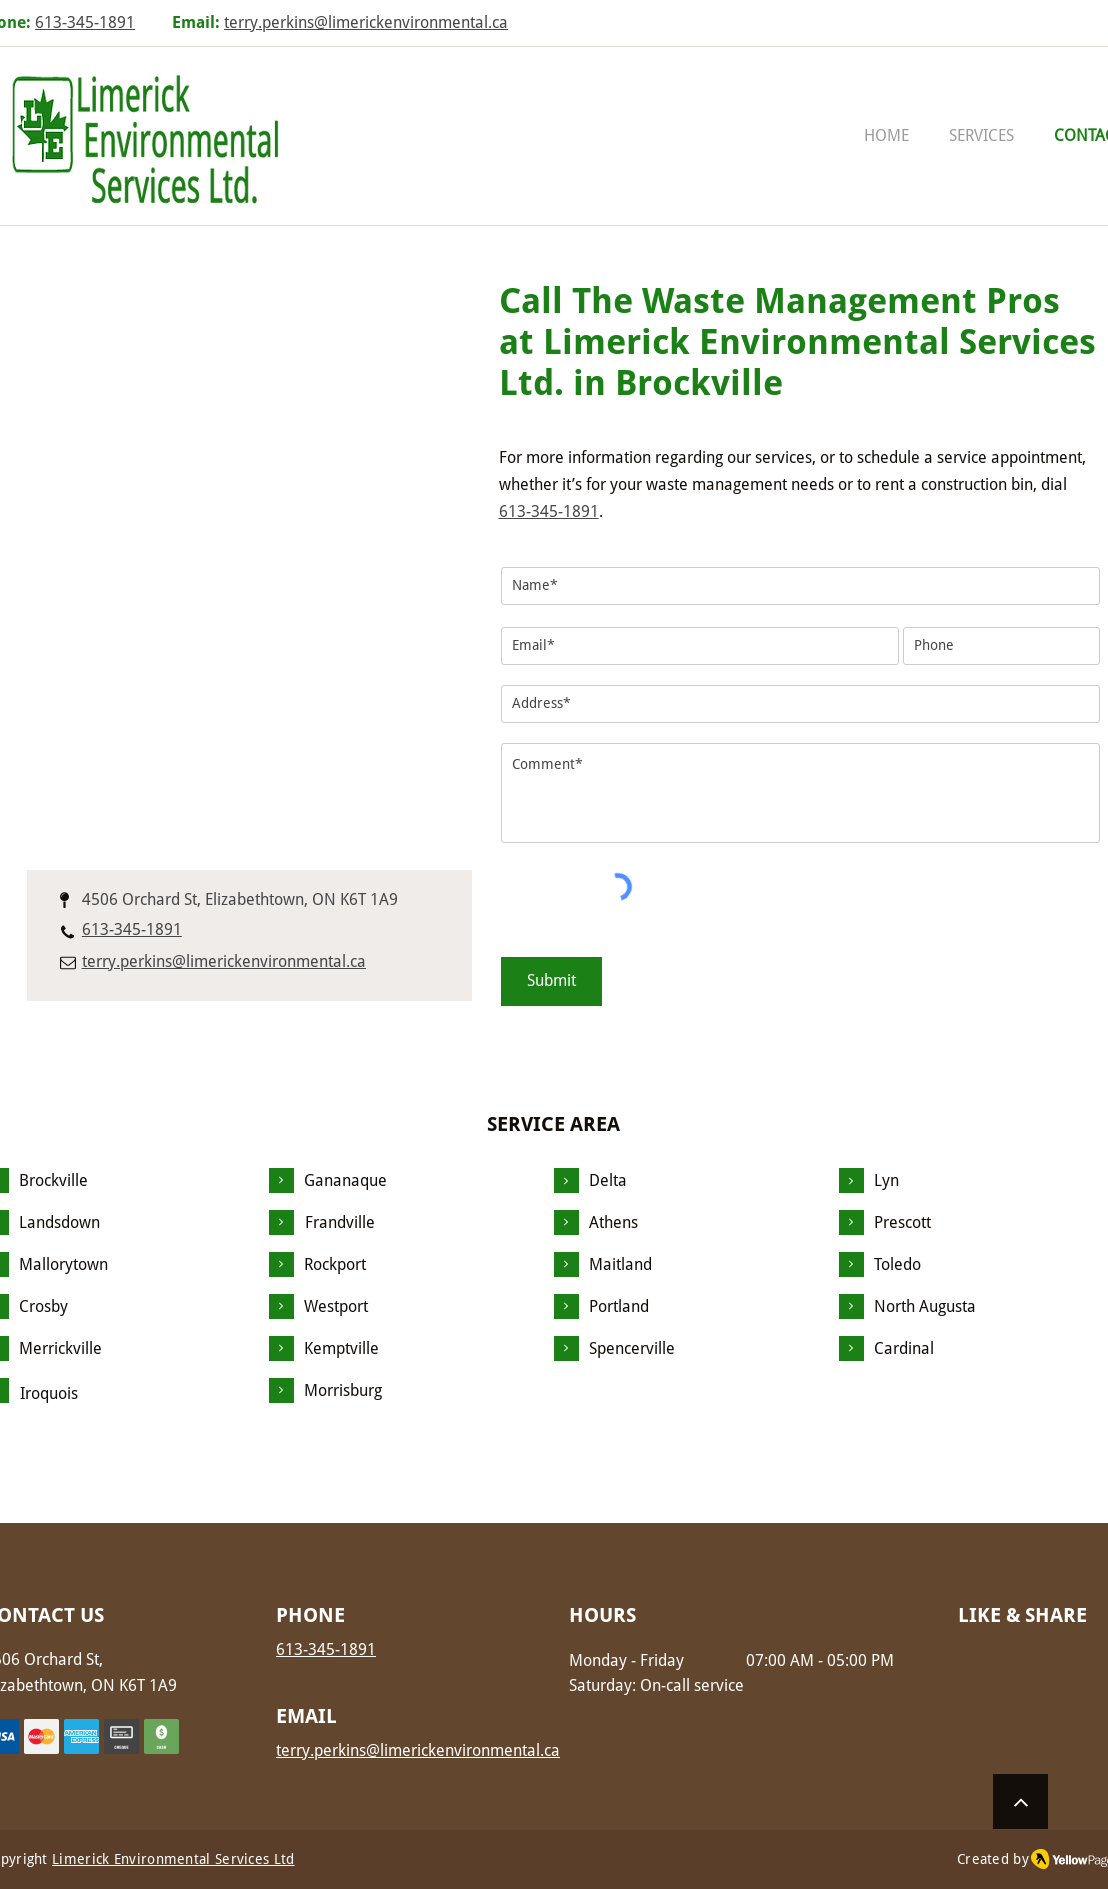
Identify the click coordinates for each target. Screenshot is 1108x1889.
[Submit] (551, 981)
